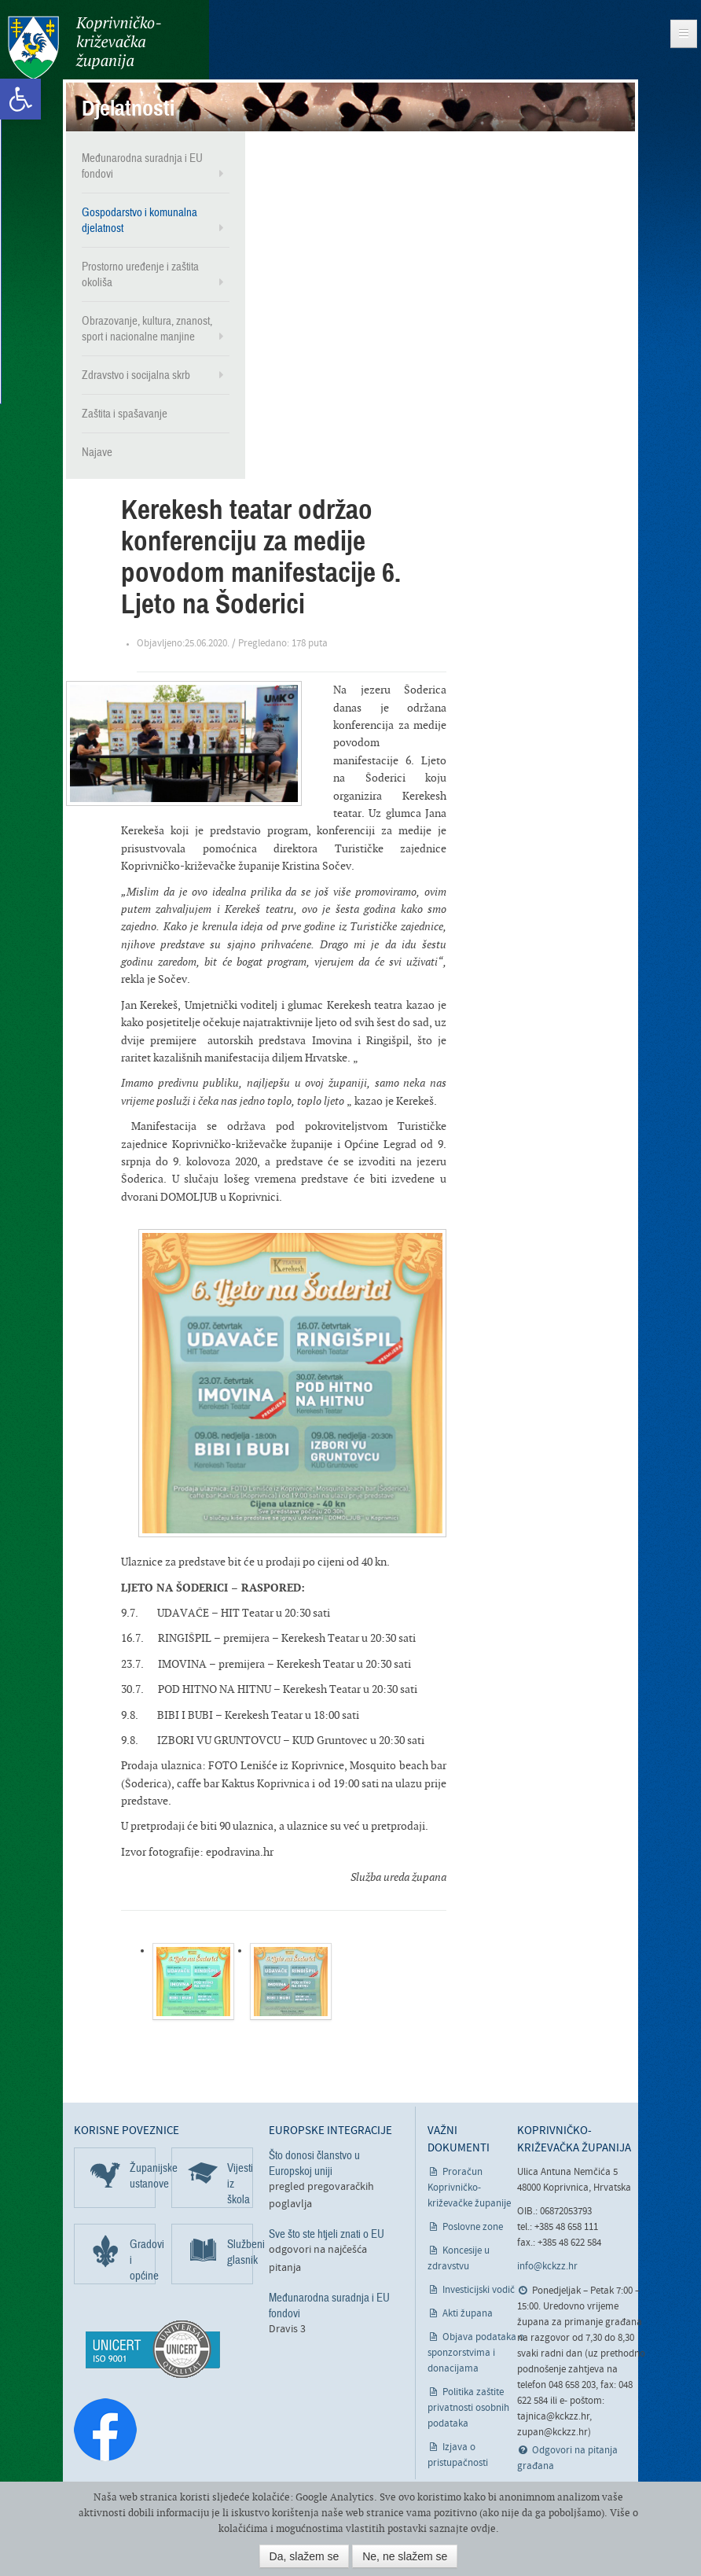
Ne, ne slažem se (404, 2556)
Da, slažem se (304, 2556)
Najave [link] (97, 452)
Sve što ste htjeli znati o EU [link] (326, 2234)
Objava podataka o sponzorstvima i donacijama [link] (476, 2353)
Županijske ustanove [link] (143, 2175)
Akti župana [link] (467, 2314)
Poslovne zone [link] (472, 2227)
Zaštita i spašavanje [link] (124, 413)
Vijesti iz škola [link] (240, 2183)
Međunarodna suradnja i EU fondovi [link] (142, 166)
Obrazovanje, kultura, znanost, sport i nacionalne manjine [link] (147, 328)
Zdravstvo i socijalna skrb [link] (136, 375)
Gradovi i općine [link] (143, 2259)
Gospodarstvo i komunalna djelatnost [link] (139, 220)
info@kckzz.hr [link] (547, 2266)
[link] (20, 99)
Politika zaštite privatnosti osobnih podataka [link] (468, 2408)
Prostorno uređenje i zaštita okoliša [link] (140, 274)
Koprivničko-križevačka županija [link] (84, 47)
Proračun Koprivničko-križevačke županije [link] (469, 2188)
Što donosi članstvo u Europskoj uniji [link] (314, 2163)
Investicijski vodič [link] (478, 2290)
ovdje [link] (483, 2528)
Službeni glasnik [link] (240, 2252)
